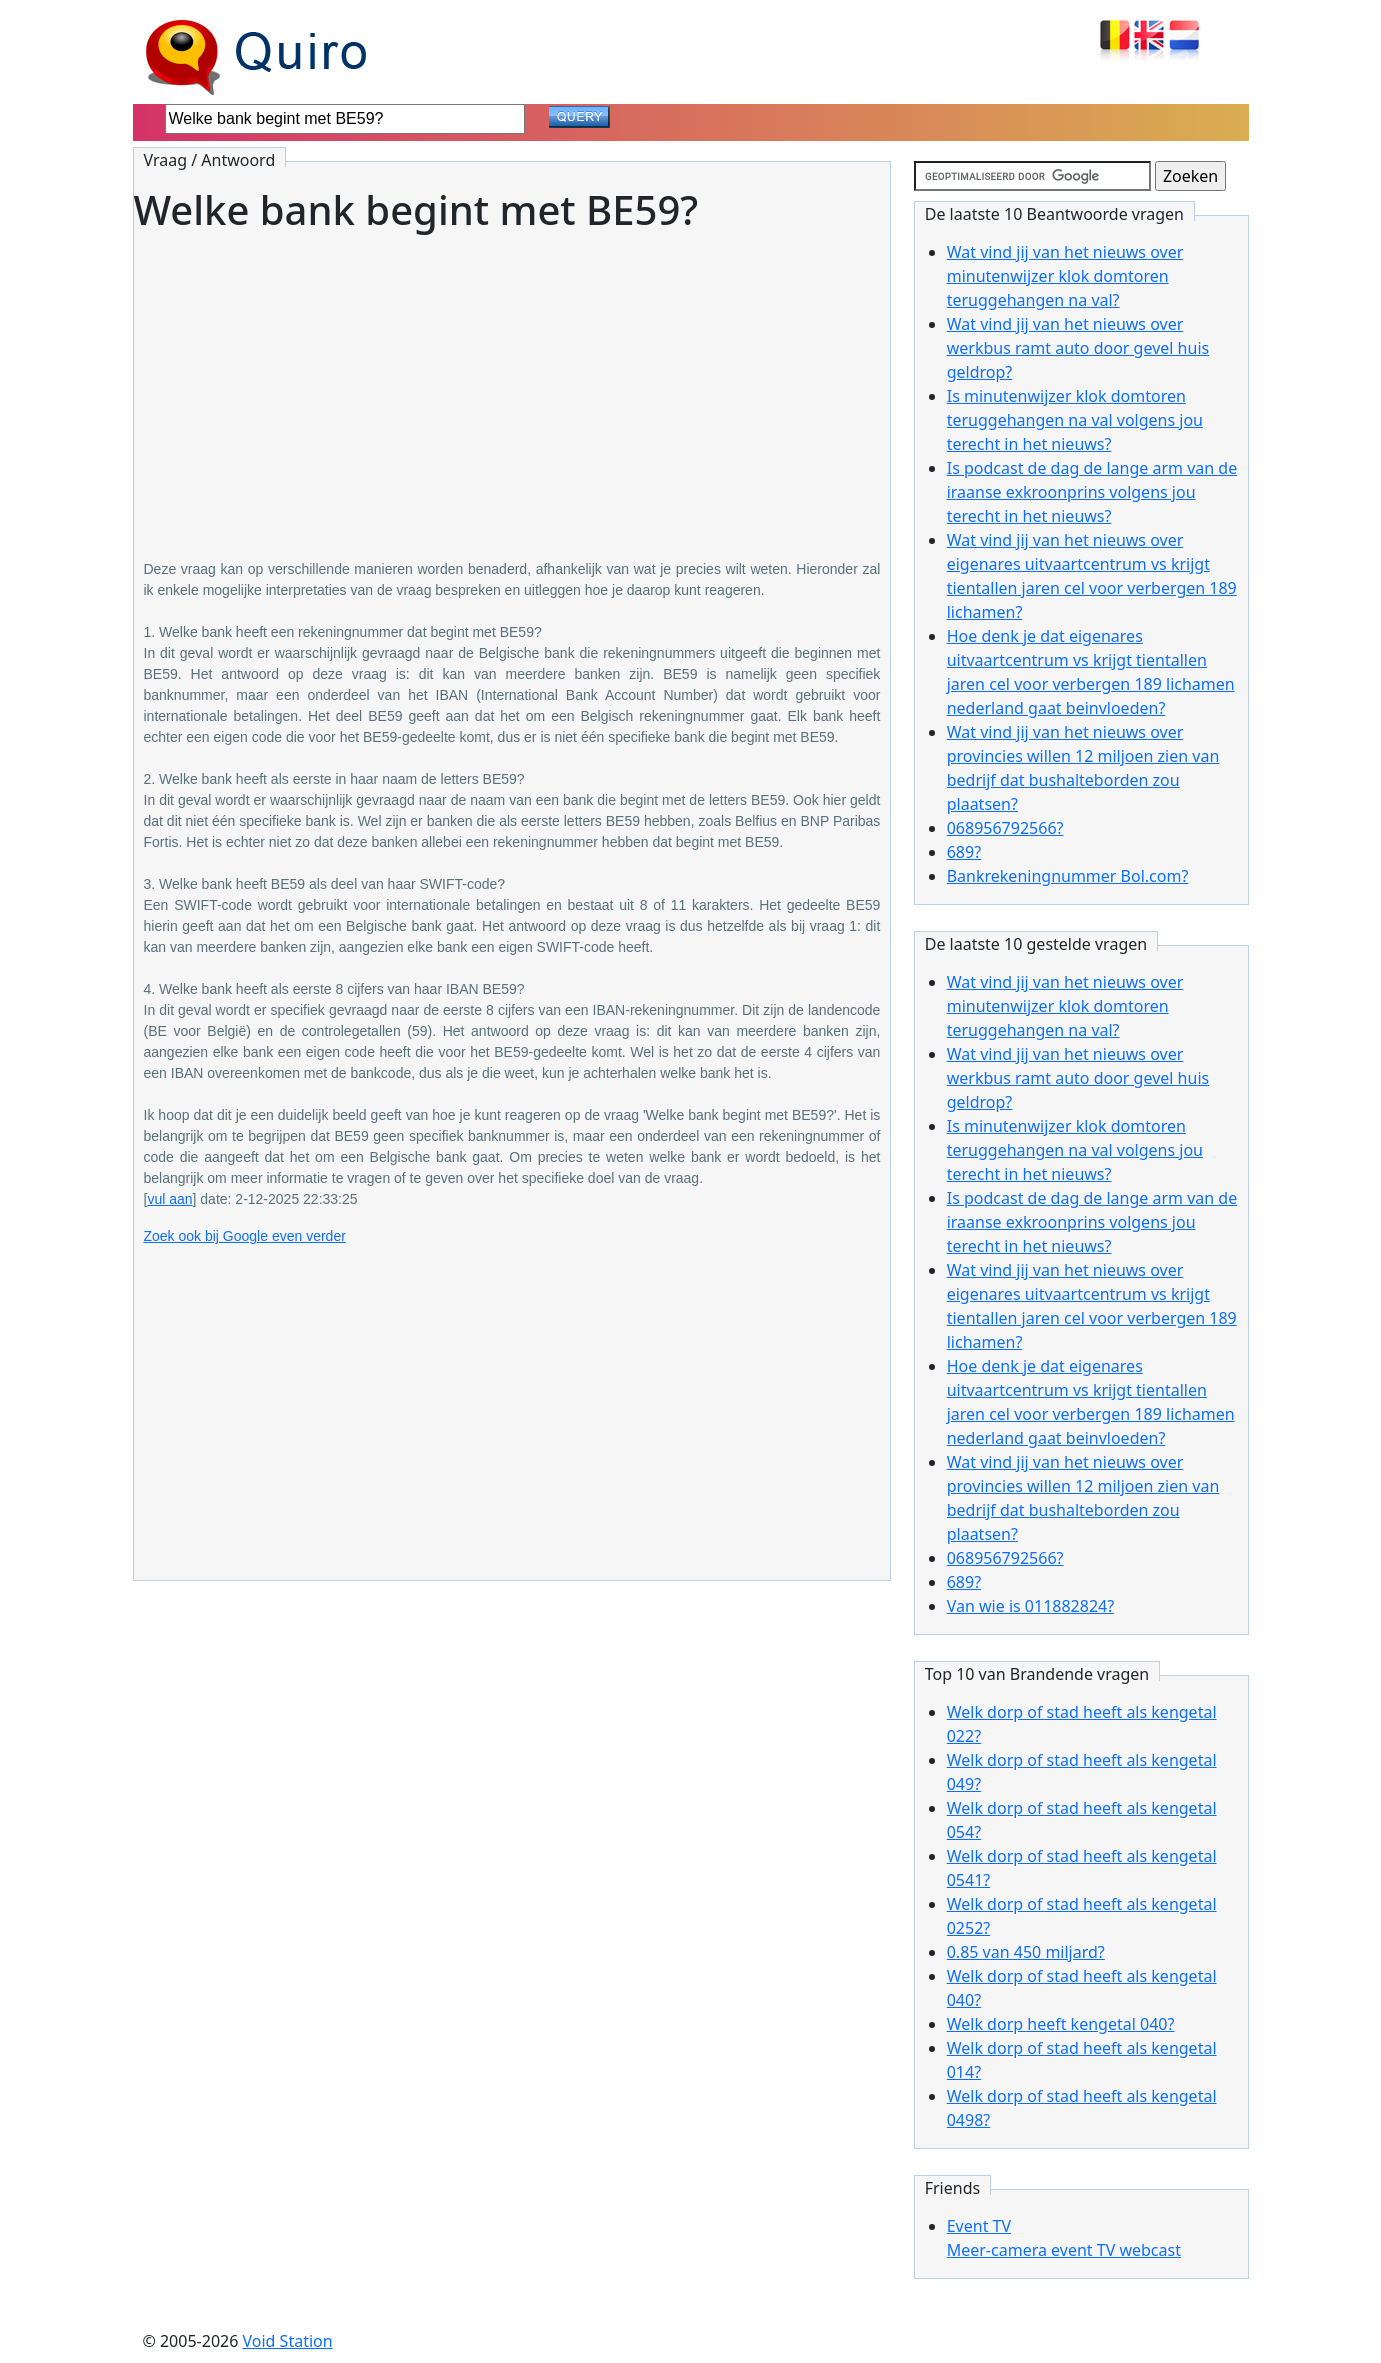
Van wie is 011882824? (1030, 1606)
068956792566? (1005, 828)
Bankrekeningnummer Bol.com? (1068, 876)
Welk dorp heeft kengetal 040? (1061, 2024)
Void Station (288, 2341)
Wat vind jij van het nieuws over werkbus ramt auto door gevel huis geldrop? (1078, 348)
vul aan (169, 1199)
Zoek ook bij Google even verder (245, 1236)
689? (964, 852)
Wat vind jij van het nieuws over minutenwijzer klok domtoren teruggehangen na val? (1065, 276)
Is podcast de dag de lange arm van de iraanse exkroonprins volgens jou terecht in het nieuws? (1092, 492)
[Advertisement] (512, 382)
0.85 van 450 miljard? (1026, 1952)
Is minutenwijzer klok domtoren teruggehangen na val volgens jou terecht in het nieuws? (1075, 420)
